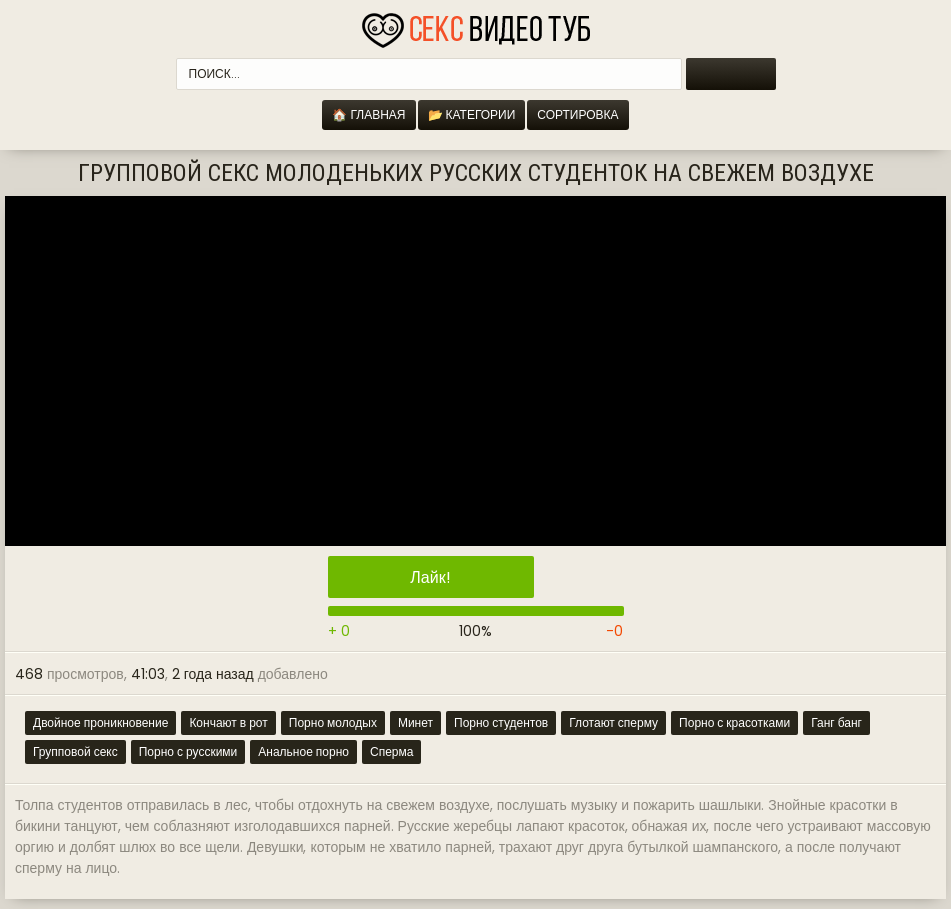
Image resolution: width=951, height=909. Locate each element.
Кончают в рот (228, 722)
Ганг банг (836, 722)
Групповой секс (75, 751)
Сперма (391, 751)
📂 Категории (472, 114)
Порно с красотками (734, 722)
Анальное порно (303, 751)
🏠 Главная (368, 114)
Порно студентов (501, 722)
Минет (415, 722)
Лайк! (430, 577)
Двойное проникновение (100, 722)
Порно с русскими (188, 751)
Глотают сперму (613, 722)
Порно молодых (333, 722)
